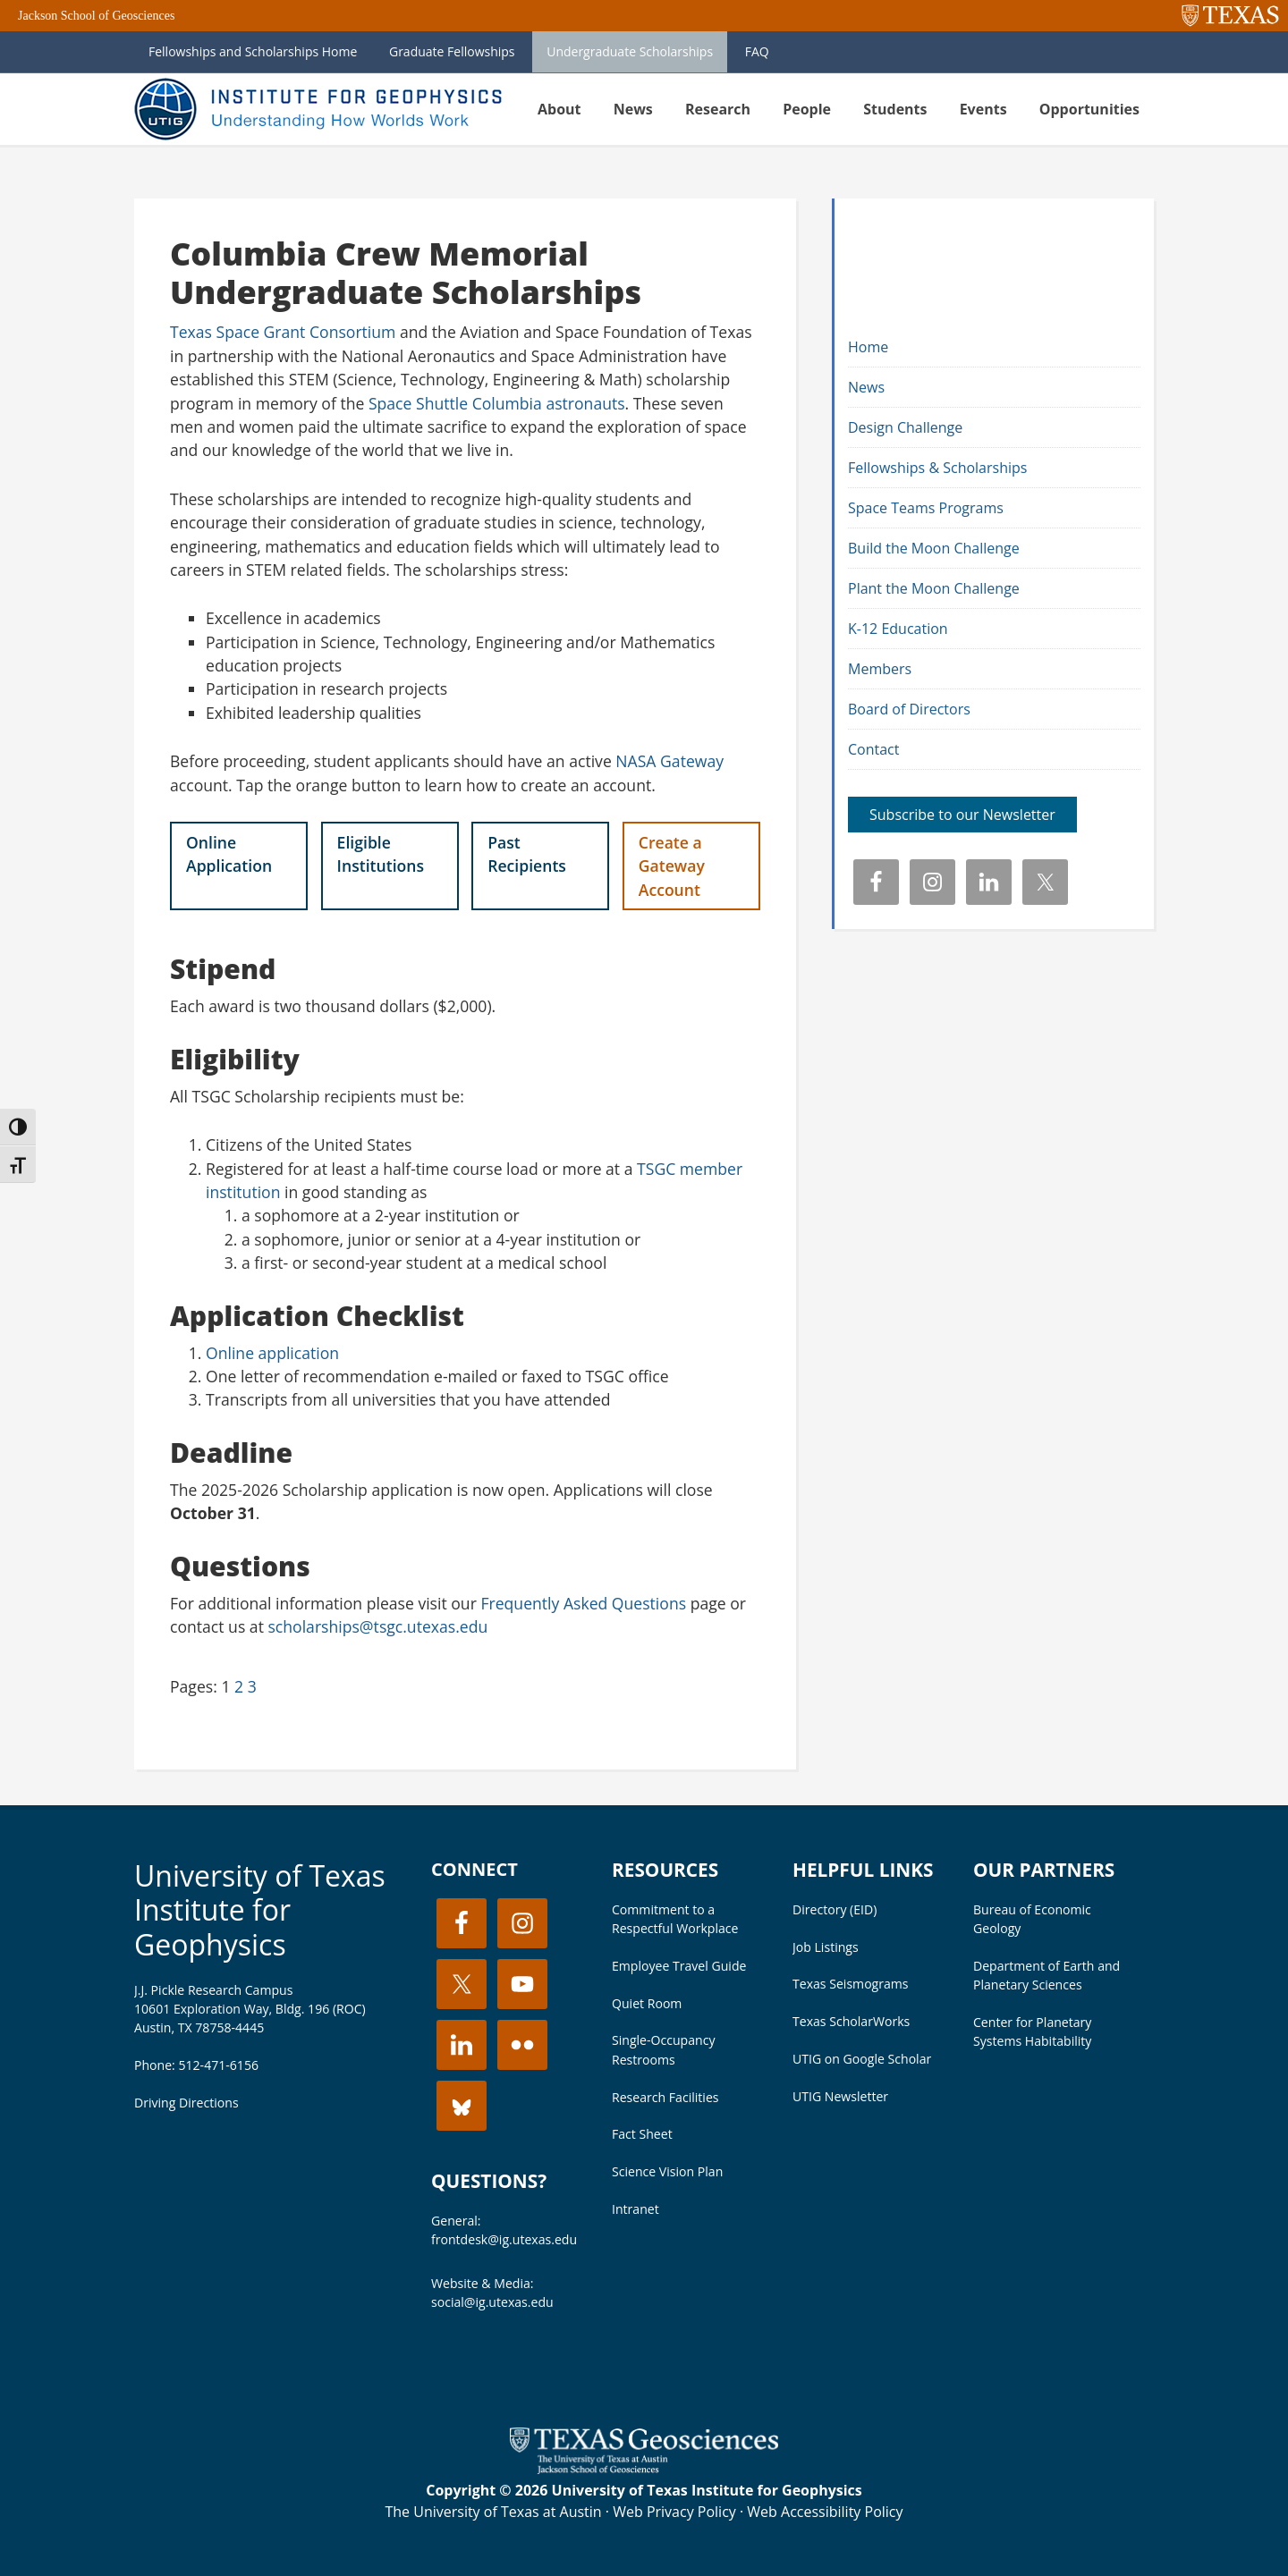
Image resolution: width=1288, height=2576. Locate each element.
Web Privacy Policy (674, 2511)
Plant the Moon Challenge (934, 588)
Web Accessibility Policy (824, 2511)
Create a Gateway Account (672, 866)
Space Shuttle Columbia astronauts (497, 403)
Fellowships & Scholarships (937, 467)
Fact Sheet (642, 2133)
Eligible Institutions (380, 854)
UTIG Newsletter (840, 2096)
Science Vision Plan (667, 2171)
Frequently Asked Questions (583, 1603)
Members (879, 669)
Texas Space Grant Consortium (282, 331)
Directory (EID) (834, 1909)
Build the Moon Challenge (934, 548)
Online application (272, 1353)
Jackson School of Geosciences (96, 15)
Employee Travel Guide (679, 1965)
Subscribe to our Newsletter (962, 814)
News (866, 387)
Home (868, 347)
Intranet (635, 2208)
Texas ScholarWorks (851, 2021)
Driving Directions (186, 2102)
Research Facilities (665, 2097)
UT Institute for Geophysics (322, 109)
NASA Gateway (669, 761)
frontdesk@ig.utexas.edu (504, 2239)
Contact (873, 749)
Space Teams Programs (926, 508)
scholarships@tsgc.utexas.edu (377, 1626)
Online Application (229, 854)
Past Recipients (526, 854)
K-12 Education (898, 628)
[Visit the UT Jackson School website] (644, 2469)
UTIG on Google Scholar (861, 2058)
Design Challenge (905, 427)
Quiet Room (647, 2003)
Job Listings (825, 1946)
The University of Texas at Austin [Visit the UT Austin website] (493, 2511)
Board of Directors (909, 709)
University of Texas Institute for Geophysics (260, 1910)
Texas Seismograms (850, 1983)
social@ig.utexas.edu (492, 2301)
